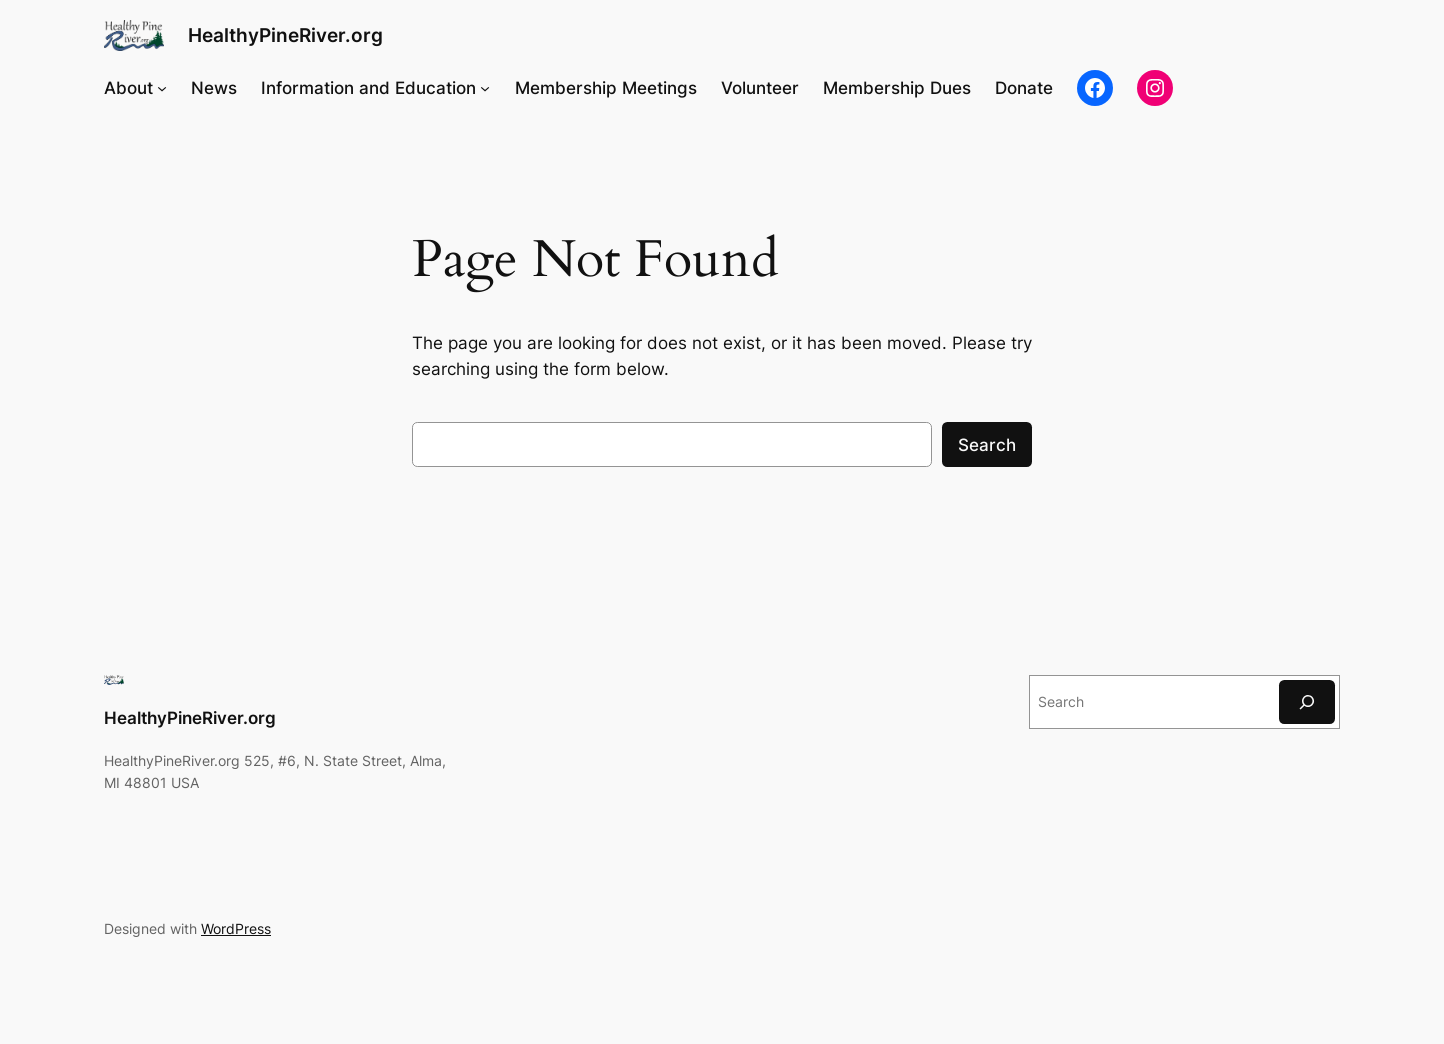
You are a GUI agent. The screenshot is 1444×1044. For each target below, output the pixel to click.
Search (987, 445)
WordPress (236, 928)
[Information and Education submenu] (485, 88)
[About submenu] (162, 88)
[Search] (1307, 701)
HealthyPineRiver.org (285, 35)
